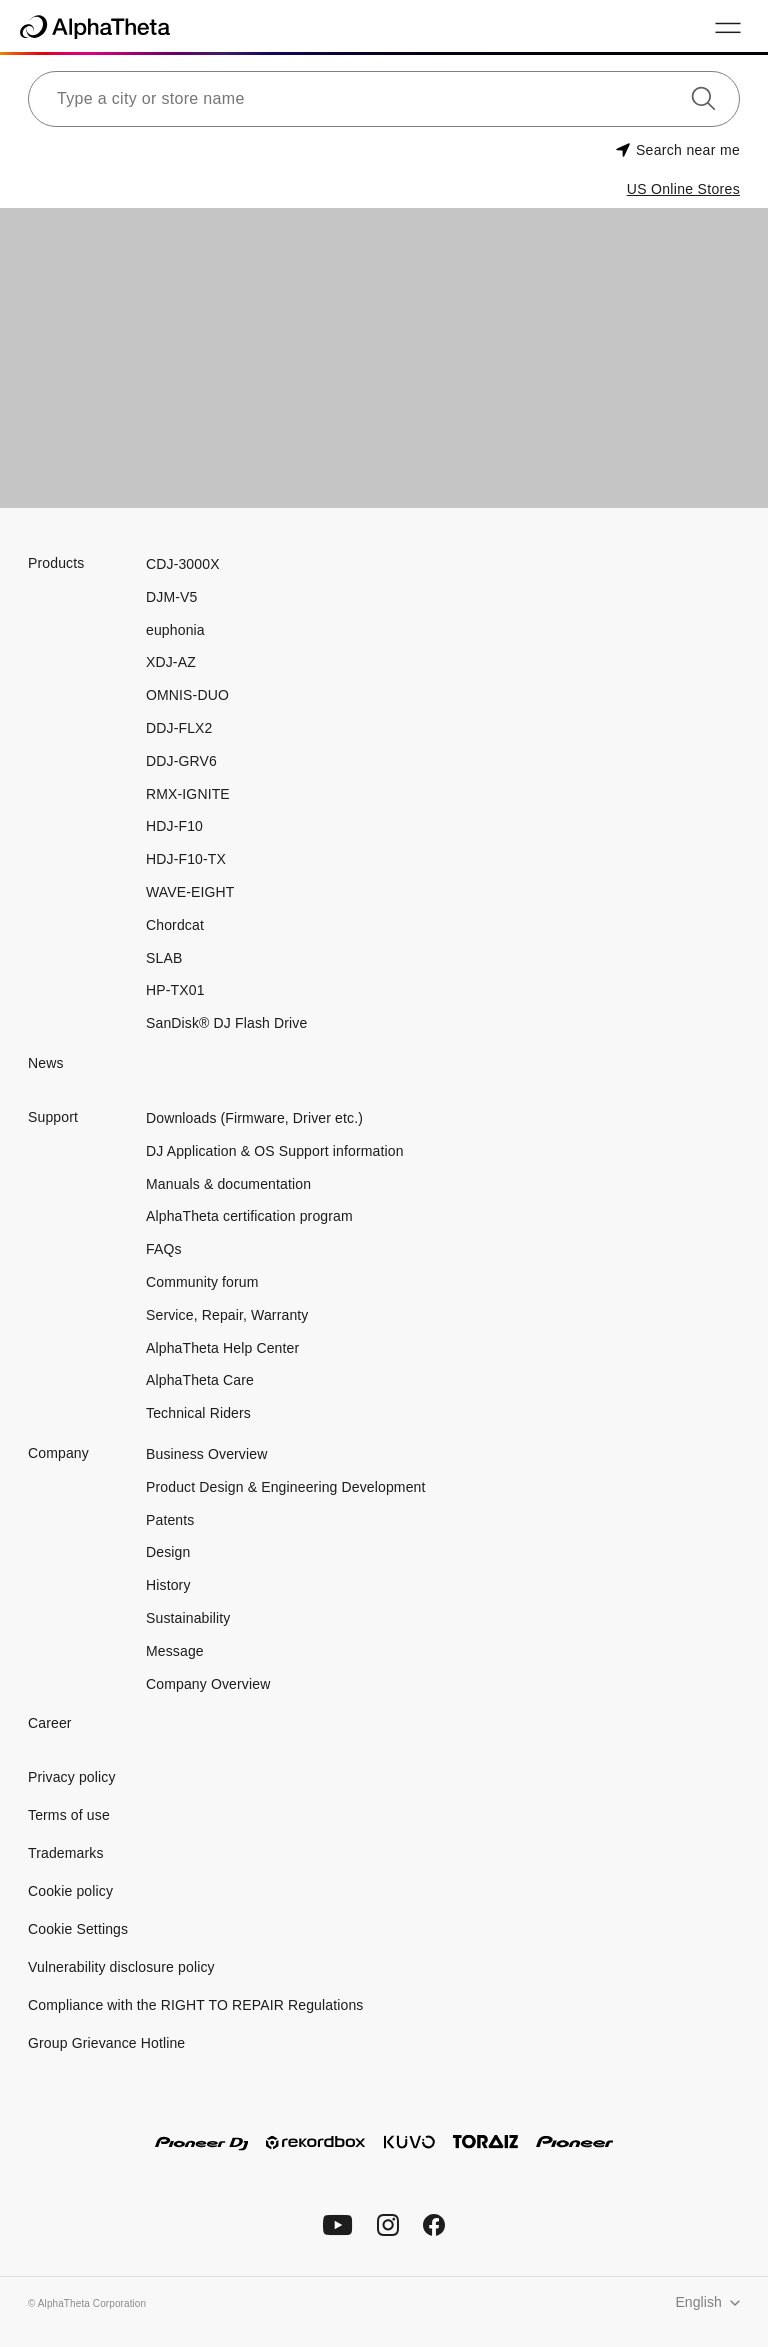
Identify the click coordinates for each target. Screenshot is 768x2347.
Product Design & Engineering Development (288, 1487)
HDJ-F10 (174, 826)
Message (175, 1651)
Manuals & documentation (228, 1184)
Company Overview (208, 1684)
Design (168, 1552)
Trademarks (66, 1853)
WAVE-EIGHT (190, 892)
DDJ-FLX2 (179, 728)
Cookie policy (70, 1891)
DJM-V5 (171, 597)
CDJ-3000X (183, 564)
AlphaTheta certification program (249, 1216)
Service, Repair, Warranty (227, 1315)
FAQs (164, 1249)
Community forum (202, 1282)
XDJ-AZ (171, 662)
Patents (170, 1520)
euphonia (175, 630)
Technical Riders (198, 1413)
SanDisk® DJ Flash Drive (226, 1023)
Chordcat (175, 925)
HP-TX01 (175, 990)
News (46, 1063)
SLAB (164, 958)
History (168, 1585)
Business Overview (206, 1454)
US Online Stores (683, 189)
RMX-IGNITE (188, 794)
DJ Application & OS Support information (275, 1151)
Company (58, 1453)
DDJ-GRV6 (181, 761)
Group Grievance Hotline (106, 2043)
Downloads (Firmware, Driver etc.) (254, 1118)
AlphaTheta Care (200, 1380)
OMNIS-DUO (187, 695)
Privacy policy (72, 1777)
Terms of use (69, 1815)
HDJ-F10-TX (186, 859)
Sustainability (188, 1618)
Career (50, 1723)
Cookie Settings (78, 1929)
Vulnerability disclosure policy (121, 1967)
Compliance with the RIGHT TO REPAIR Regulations (195, 2005)
